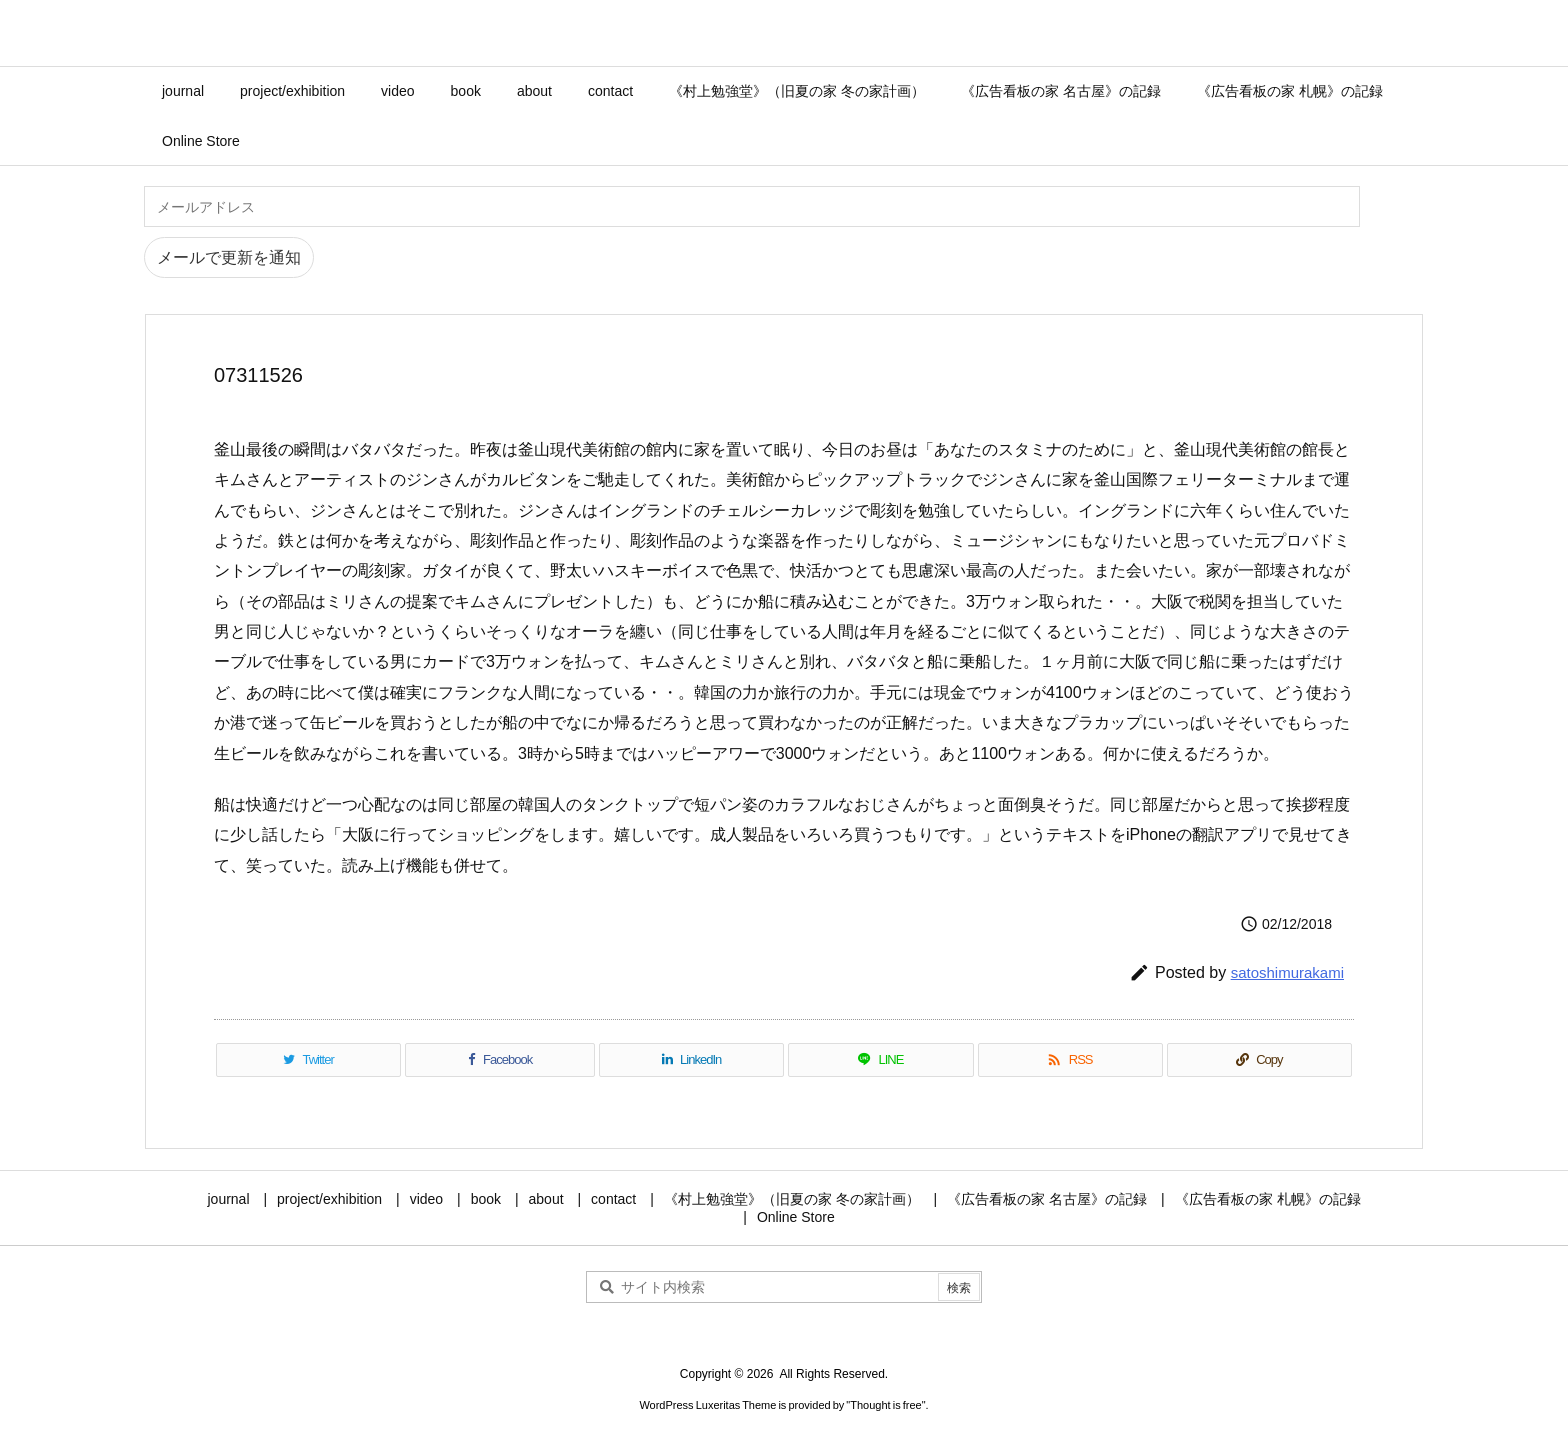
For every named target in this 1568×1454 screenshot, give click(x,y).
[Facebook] (500, 1060)
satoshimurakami (1287, 972)
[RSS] (1070, 1060)
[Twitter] (308, 1060)
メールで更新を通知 (229, 257)
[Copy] (1259, 1060)
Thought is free (885, 1405)
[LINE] (880, 1060)
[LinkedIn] (691, 1060)
